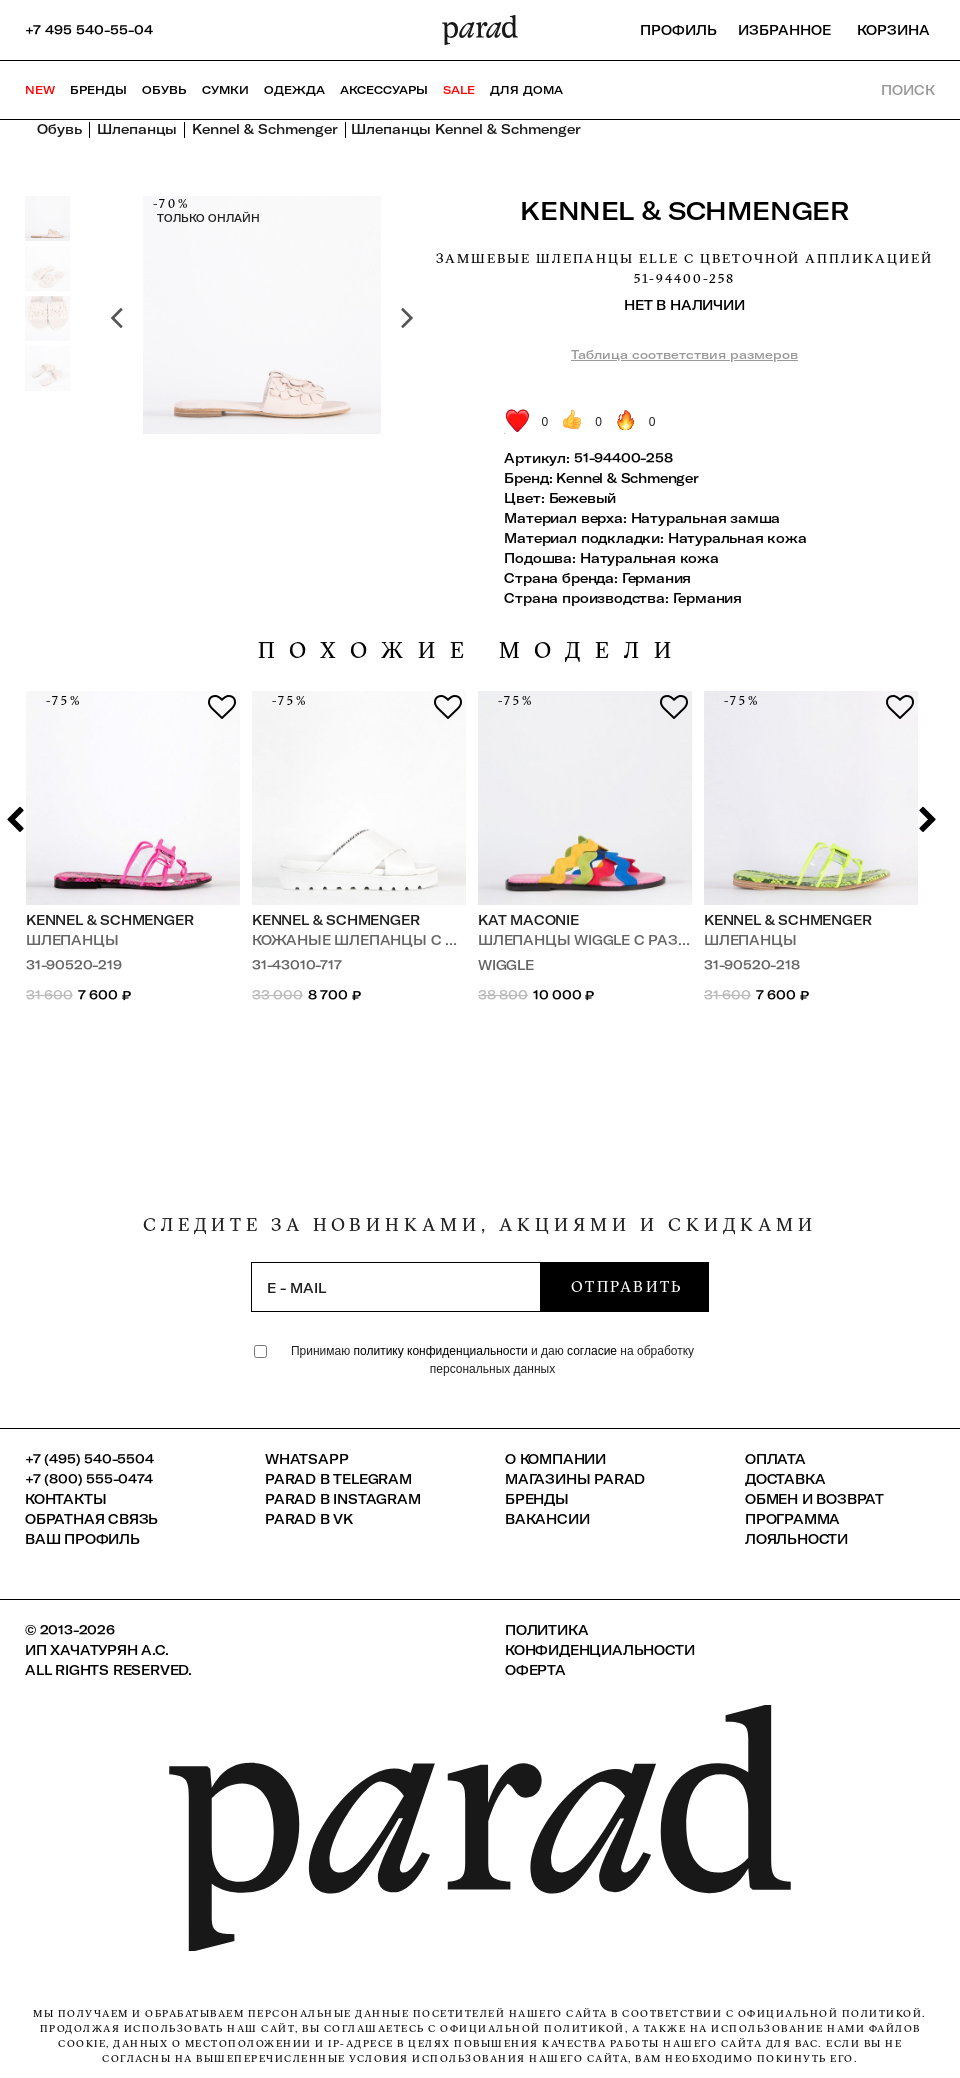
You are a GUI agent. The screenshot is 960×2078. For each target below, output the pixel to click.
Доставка (785, 1479)
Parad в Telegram (338, 1479)
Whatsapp (306, 1459)
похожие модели (472, 650)
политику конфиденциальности (442, 1351)
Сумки (225, 90)
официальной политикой (828, 2013)
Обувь (164, 90)
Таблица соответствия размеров (684, 354)
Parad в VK (309, 1519)
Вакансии (547, 1519)
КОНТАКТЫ (65, 1499)
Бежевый (583, 498)
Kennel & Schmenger (684, 210)
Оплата (775, 1459)
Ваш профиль (82, 1539)
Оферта (535, 1670)
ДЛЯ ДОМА (526, 90)
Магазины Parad (575, 1479)
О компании (555, 1459)
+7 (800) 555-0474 (89, 1479)
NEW (40, 90)
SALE (459, 90)
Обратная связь (91, 1519)
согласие (592, 1351)
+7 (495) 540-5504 (89, 1459)
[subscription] (396, 1287)
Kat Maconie (528, 920)
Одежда (294, 90)
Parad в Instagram (343, 1499)
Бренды (98, 90)
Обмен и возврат (814, 1499)
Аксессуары (384, 90)
